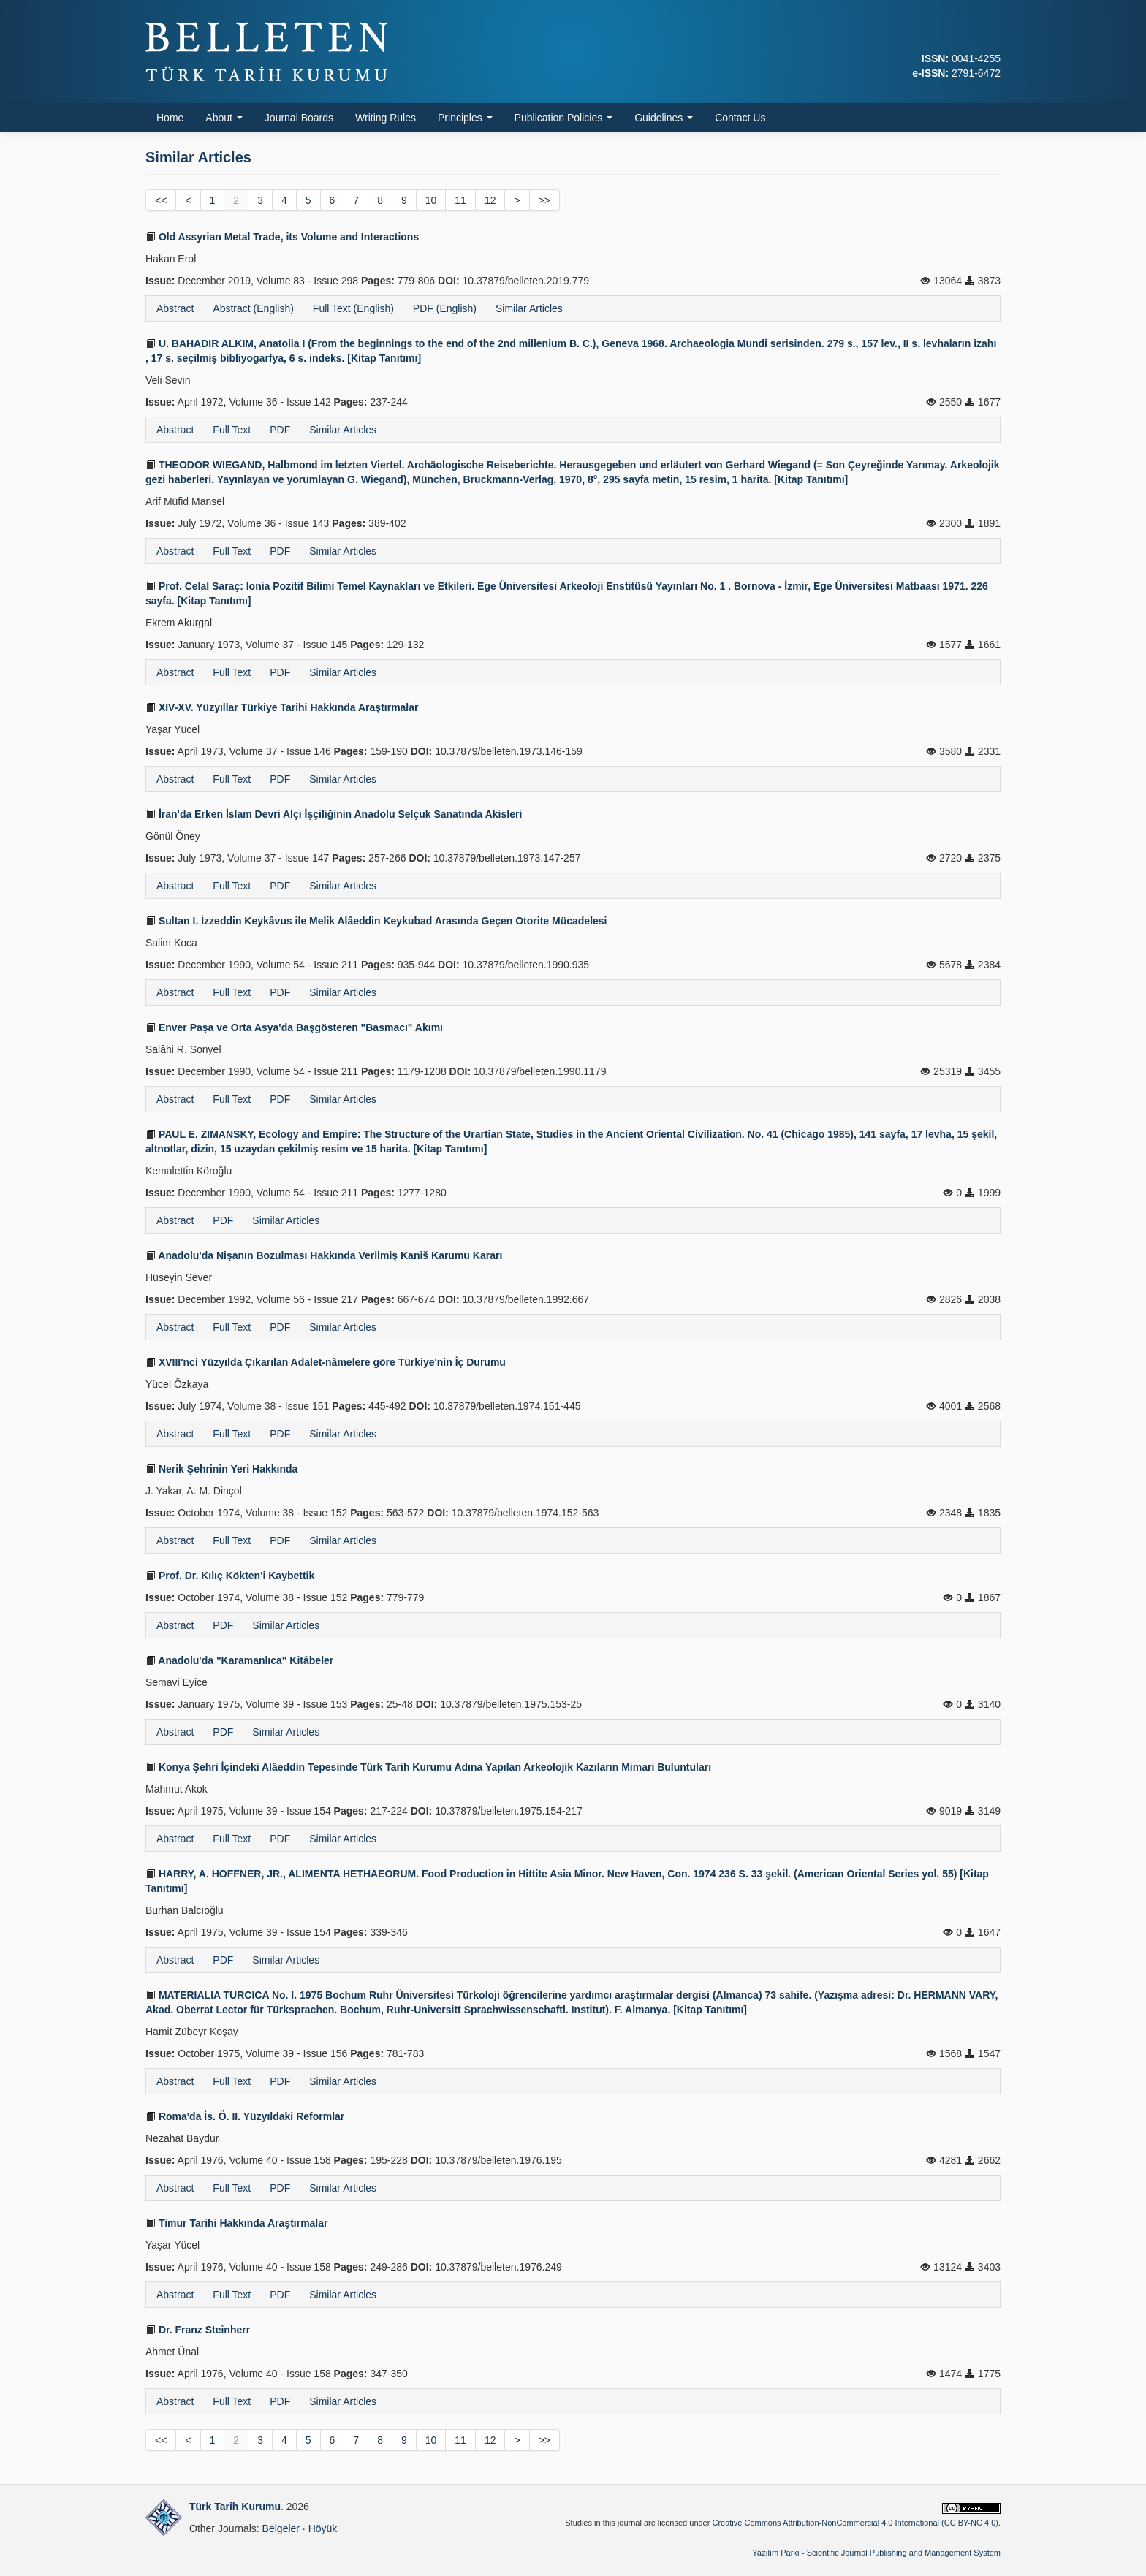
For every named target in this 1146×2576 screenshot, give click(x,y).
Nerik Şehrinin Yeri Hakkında (221, 1469)
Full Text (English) (353, 308)
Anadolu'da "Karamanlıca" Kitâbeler (239, 1660)
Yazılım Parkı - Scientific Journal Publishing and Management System (876, 2552)
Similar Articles (529, 308)
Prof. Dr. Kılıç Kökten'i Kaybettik (229, 1575)
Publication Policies (564, 118)
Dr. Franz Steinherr (197, 2330)
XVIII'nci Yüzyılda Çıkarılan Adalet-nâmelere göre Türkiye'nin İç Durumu (325, 1362)
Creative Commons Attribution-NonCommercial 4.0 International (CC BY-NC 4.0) (855, 2522)
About (223, 118)
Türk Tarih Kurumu (235, 2506)
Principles (465, 118)
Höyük (323, 2528)
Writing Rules (385, 118)
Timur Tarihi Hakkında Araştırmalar (236, 2223)
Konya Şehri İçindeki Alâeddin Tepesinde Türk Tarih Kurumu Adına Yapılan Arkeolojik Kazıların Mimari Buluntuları (428, 1767)
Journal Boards (299, 118)
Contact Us (740, 118)
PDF (280, 430)
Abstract (175, 308)
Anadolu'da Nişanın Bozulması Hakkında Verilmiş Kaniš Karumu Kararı (323, 1255)
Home (169, 118)
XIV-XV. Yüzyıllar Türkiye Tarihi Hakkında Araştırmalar (282, 707)
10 (431, 200)
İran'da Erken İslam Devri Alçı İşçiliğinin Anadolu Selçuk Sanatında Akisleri (333, 814)
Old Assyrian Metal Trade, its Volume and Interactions (282, 237)
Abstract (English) (253, 308)
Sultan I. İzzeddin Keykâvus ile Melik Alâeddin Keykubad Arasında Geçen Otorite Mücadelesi (376, 921)
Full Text (232, 430)
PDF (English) (445, 308)
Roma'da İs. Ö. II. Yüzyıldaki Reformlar (244, 2116)
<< (161, 200)
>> (544, 200)
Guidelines (663, 118)
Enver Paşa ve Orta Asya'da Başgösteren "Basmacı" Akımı (294, 1027)
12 (490, 200)
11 (460, 200)
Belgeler (281, 2528)
